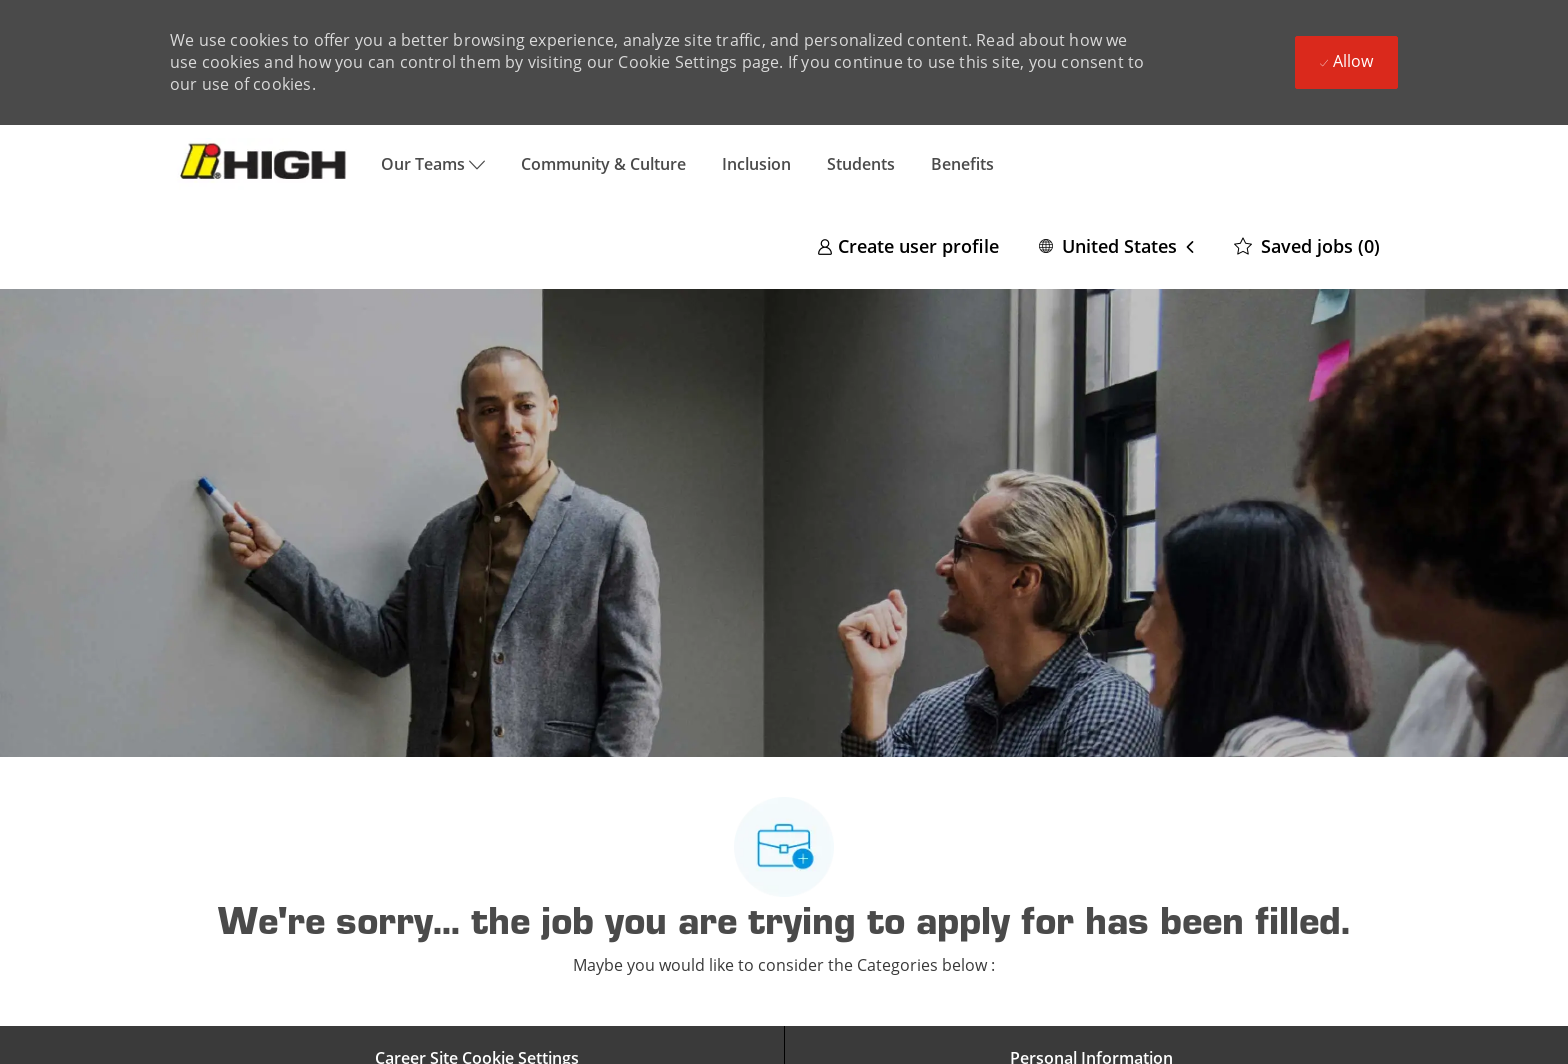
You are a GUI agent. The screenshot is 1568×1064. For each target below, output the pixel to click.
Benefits (962, 164)
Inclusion (756, 164)
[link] (908, 245)
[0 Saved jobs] (1307, 245)
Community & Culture (603, 164)
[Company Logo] (266, 163)
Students (861, 164)
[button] (1116, 245)
